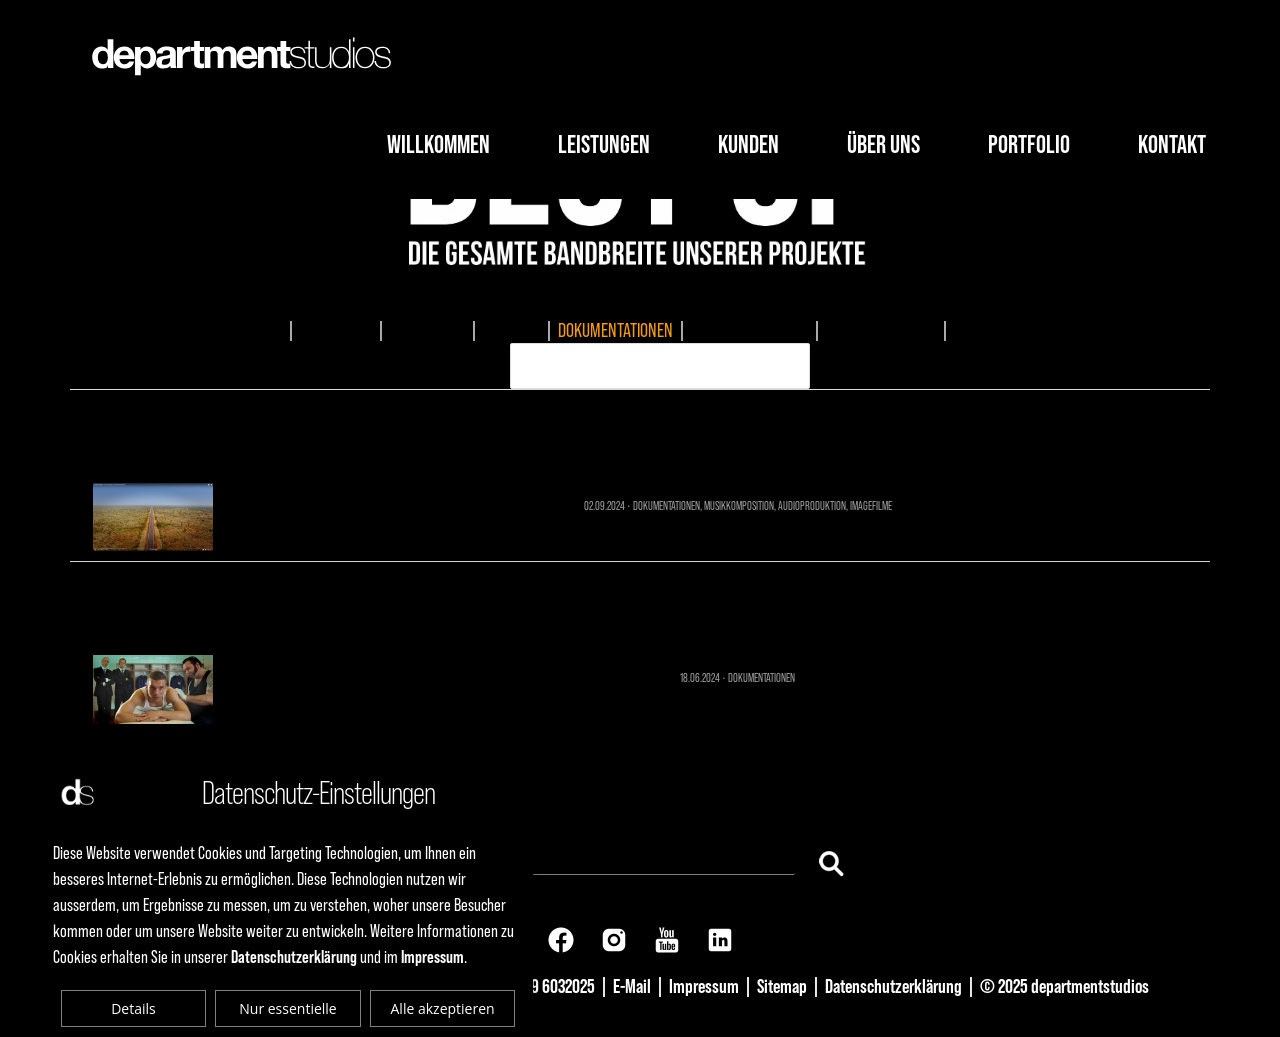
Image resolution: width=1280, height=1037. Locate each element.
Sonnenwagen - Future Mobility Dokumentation (640, 432)
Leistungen (604, 144)
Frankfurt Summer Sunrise (640, 604)
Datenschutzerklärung (893, 986)
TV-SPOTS (511, 330)
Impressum (704, 986)
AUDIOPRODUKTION (881, 330)
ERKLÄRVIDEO (994, 330)
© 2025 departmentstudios (1064, 986)
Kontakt (1172, 144)
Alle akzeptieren (443, 1008)
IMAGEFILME (336, 330)
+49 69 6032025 (545, 986)
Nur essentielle (287, 1008)
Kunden (748, 144)
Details (133, 1008)
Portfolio (1029, 144)
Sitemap (782, 986)
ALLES (264, 330)
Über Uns (883, 144)
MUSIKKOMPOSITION (749, 330)
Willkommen (438, 144)
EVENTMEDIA (427, 330)
